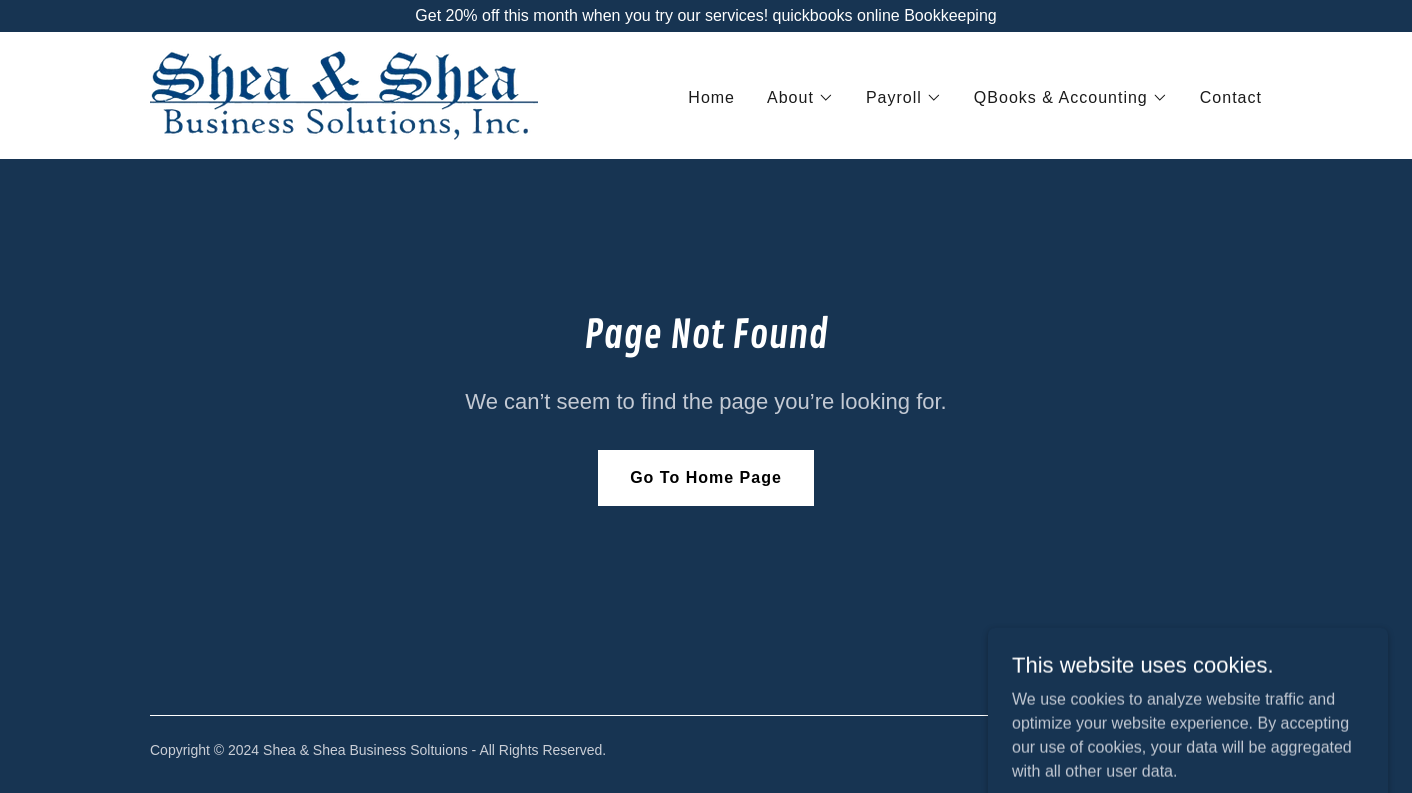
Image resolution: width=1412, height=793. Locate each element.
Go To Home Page (706, 477)
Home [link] (711, 97)
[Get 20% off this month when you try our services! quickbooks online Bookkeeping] (706, 16)
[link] (344, 94)
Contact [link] (1231, 97)
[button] (800, 98)
